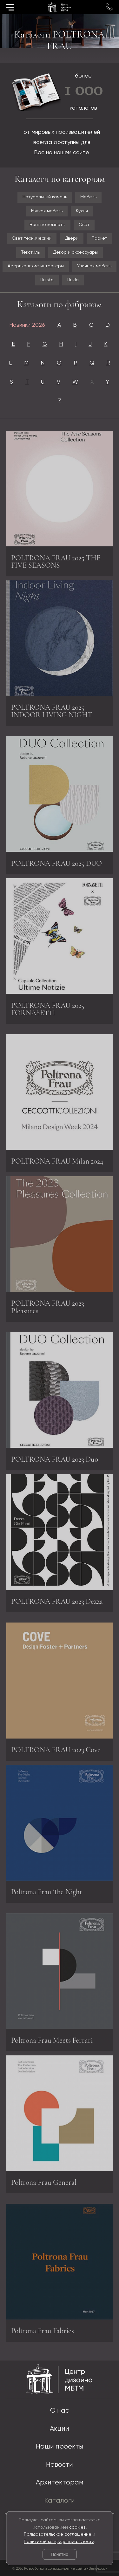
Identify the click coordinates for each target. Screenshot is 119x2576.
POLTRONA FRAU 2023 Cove (56, 1751)
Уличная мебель (94, 266)
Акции (59, 2429)
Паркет (99, 238)
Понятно (59, 2554)
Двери (71, 238)
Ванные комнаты (47, 224)
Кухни (82, 211)
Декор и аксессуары (75, 252)
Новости (59, 2465)
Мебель (88, 197)
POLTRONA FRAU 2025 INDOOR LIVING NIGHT (51, 709)
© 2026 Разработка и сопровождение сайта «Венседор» (59, 2569)
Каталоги (59, 2500)
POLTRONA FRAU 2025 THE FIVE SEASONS (56, 563)
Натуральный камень (45, 197)
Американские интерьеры (36, 266)
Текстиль (30, 252)
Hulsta (47, 280)
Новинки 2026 (27, 325)
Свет (84, 224)
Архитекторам (59, 2482)
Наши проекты (59, 2446)
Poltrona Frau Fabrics (42, 2332)
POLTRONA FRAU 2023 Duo (54, 1461)
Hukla (73, 280)
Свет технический (31, 238)
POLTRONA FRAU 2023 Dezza (57, 1599)
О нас (59, 2411)
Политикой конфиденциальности (59, 2541)
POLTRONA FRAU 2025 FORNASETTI (47, 1007)
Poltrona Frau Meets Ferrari (52, 2042)
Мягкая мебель (47, 211)
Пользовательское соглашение (57, 2534)
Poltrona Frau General (43, 2180)
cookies (77, 2527)
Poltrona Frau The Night (46, 1890)
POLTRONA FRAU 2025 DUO (56, 865)
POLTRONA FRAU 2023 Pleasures (47, 1305)
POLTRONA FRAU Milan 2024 (57, 1163)
